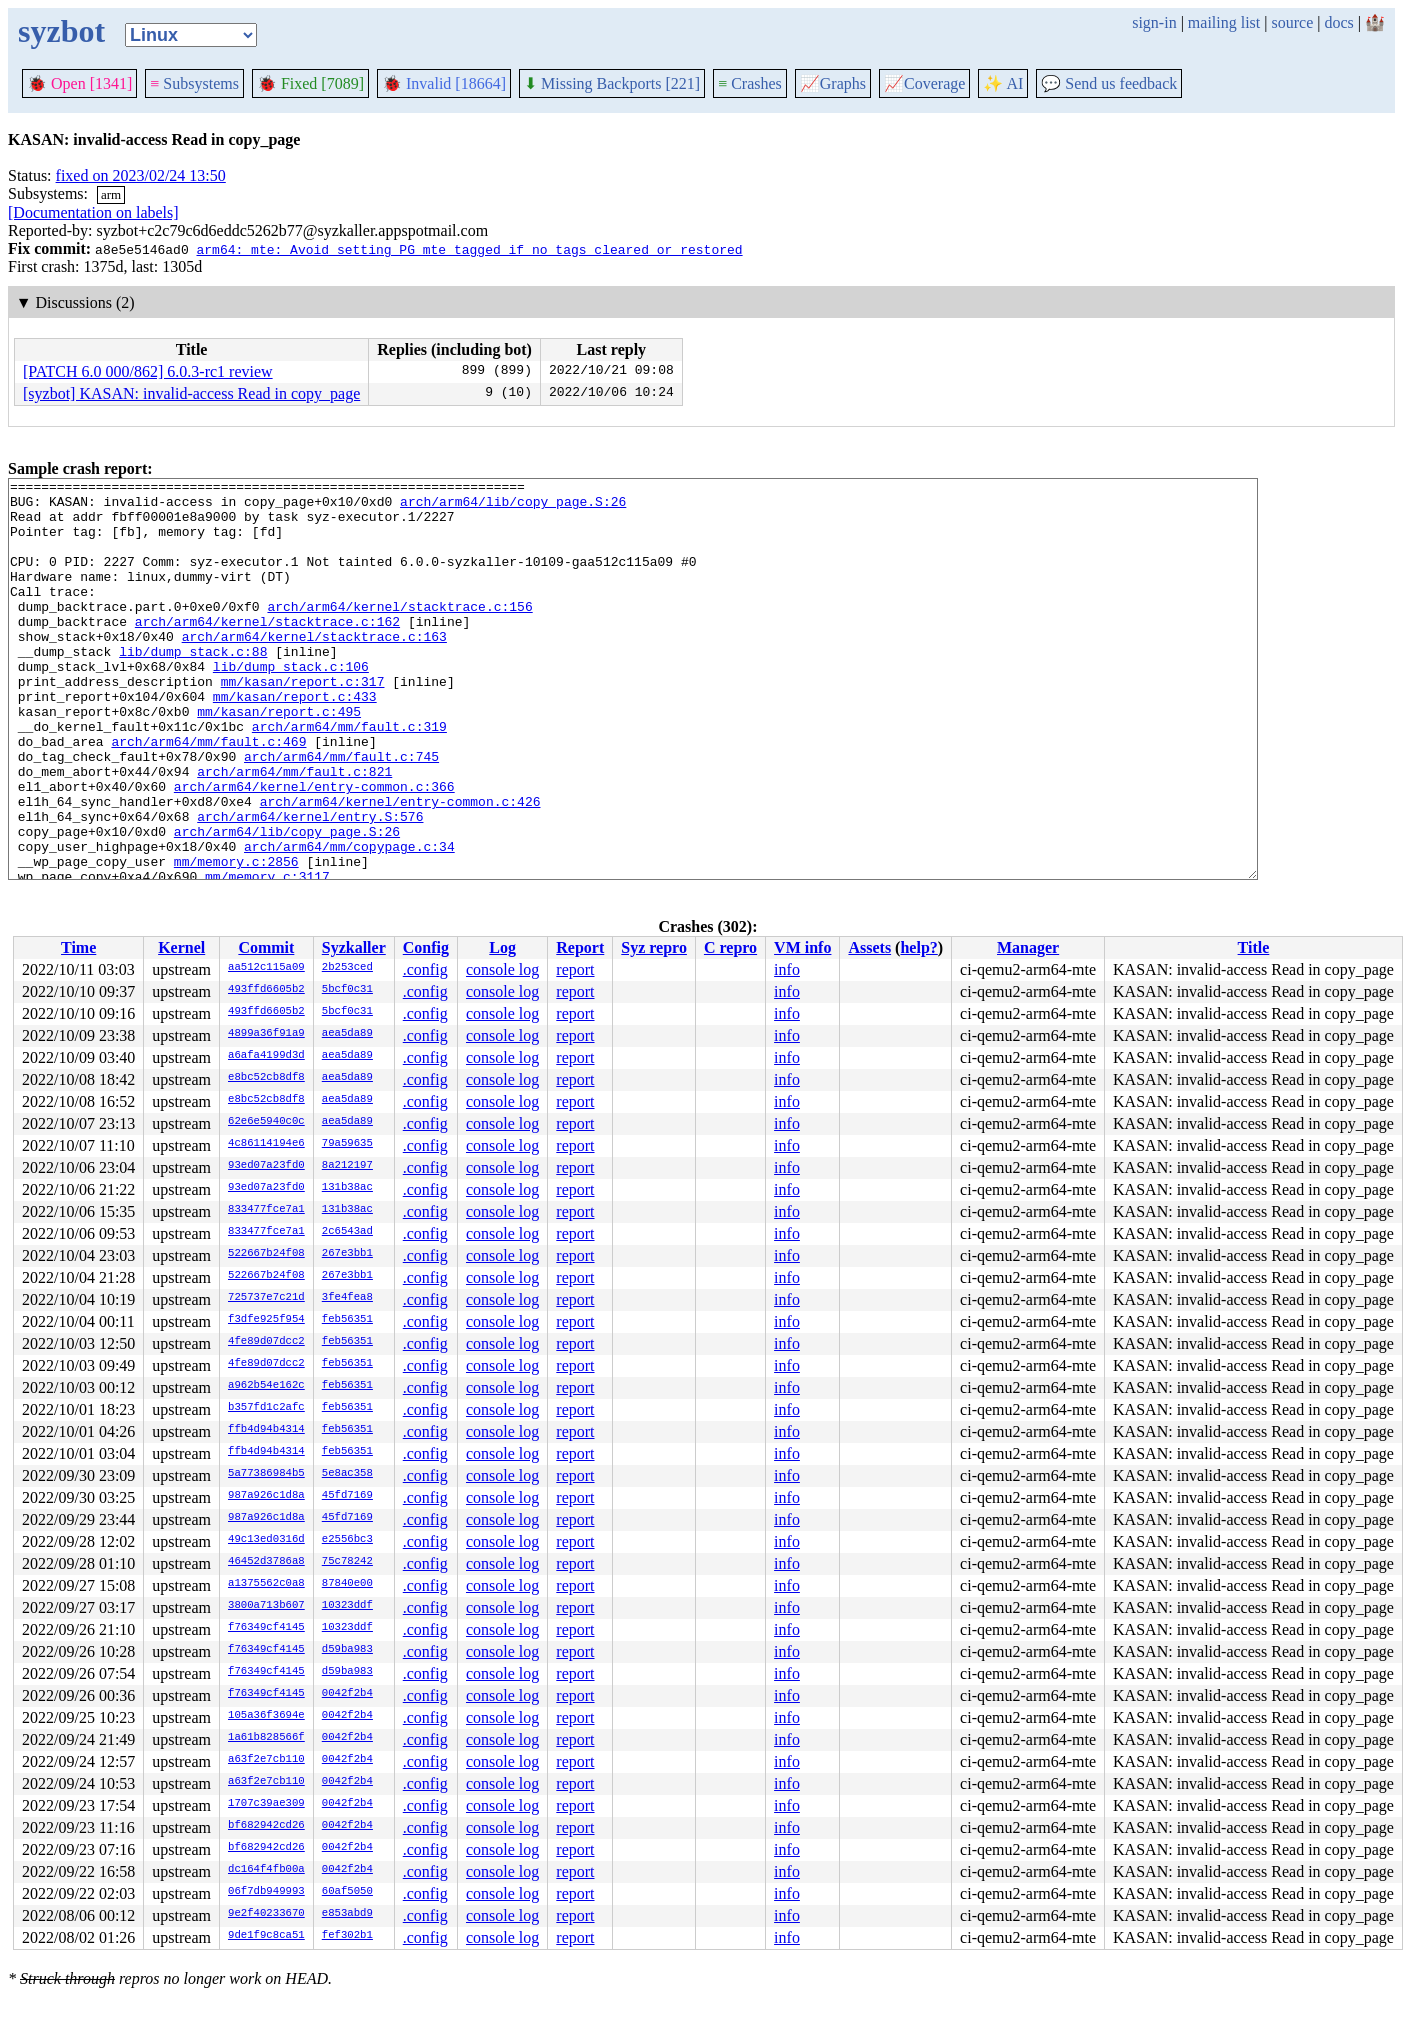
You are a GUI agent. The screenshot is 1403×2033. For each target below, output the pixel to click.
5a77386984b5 (266, 1474)
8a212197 (347, 1166)
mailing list (1224, 22)
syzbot (61, 31)
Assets (869, 947)
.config (425, 969)
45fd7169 (347, 1496)
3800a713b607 (266, 1606)
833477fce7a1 (266, 1210)
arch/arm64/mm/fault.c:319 (349, 777)
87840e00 (347, 1584)
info (787, 969)
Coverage (924, 83)
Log (502, 947)
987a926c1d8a (266, 1496)
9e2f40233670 (266, 1914)
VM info (802, 947)
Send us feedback (1109, 83)
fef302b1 (347, 1936)
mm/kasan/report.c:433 (295, 741)
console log (502, 969)
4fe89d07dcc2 (266, 1342)
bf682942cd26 (266, 1826)
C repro (730, 947)
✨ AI (1003, 83)
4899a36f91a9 (266, 1034)
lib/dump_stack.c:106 (291, 705)
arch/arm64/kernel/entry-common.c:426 (400, 867)
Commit (266, 947)
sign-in (1154, 22)
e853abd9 (347, 1914)
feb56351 (347, 1320)
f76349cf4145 (266, 1628)
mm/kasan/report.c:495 (279, 759)
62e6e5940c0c (266, 1122)
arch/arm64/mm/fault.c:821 (294, 831)
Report (580, 947)
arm (111, 194)
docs (1338, 22)
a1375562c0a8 (266, 1584)
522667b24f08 (266, 1254)
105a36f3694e (266, 1716)
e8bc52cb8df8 (266, 1078)
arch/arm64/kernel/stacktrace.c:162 (267, 651)
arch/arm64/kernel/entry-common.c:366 (314, 849)
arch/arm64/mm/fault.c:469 (208, 795)
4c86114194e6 (266, 1144)
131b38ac (347, 1188)
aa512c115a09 (266, 968)
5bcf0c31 (347, 990)
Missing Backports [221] (612, 83)
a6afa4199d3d (266, 1056)
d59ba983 (347, 1650)
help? (918, 947)
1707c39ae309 (266, 1804)
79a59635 (347, 1144)
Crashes (750, 83)
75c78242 (347, 1562)
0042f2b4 (347, 1694)
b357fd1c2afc (266, 1408)
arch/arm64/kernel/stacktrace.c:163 (314, 669)
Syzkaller (354, 947)
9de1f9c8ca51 (266, 1936)
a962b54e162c (266, 1386)
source (1293, 22)
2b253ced (347, 968)
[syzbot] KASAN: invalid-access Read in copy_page (191, 393)
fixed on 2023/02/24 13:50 (141, 175)
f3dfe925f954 (266, 1320)
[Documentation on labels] (93, 212)
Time (78, 947)
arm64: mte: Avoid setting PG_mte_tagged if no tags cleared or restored (469, 249)
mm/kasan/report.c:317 (303, 723)
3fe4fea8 (347, 1298)
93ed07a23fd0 (266, 1166)
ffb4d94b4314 (266, 1430)
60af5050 (347, 1892)
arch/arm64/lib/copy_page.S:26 (513, 507)
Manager (1028, 947)
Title (1254, 947)
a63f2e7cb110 (266, 1760)
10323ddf (347, 1606)
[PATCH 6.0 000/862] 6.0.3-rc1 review (148, 371)
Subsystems (194, 83)
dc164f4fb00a (266, 1870)
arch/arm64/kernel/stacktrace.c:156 (399, 633)
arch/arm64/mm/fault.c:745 (341, 813)
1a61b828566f (266, 1738)
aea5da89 (347, 1034)
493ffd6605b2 (266, 990)
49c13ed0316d (266, 1540)
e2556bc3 (347, 1540)
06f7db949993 (266, 1892)
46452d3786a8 (266, 1562)
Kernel (181, 947)
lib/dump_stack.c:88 (193, 687)
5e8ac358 (347, 1474)
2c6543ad (347, 1232)
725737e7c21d (266, 1298)
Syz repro (654, 947)
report (575, 969)
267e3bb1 (347, 1254)
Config (426, 947)
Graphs (833, 83)
